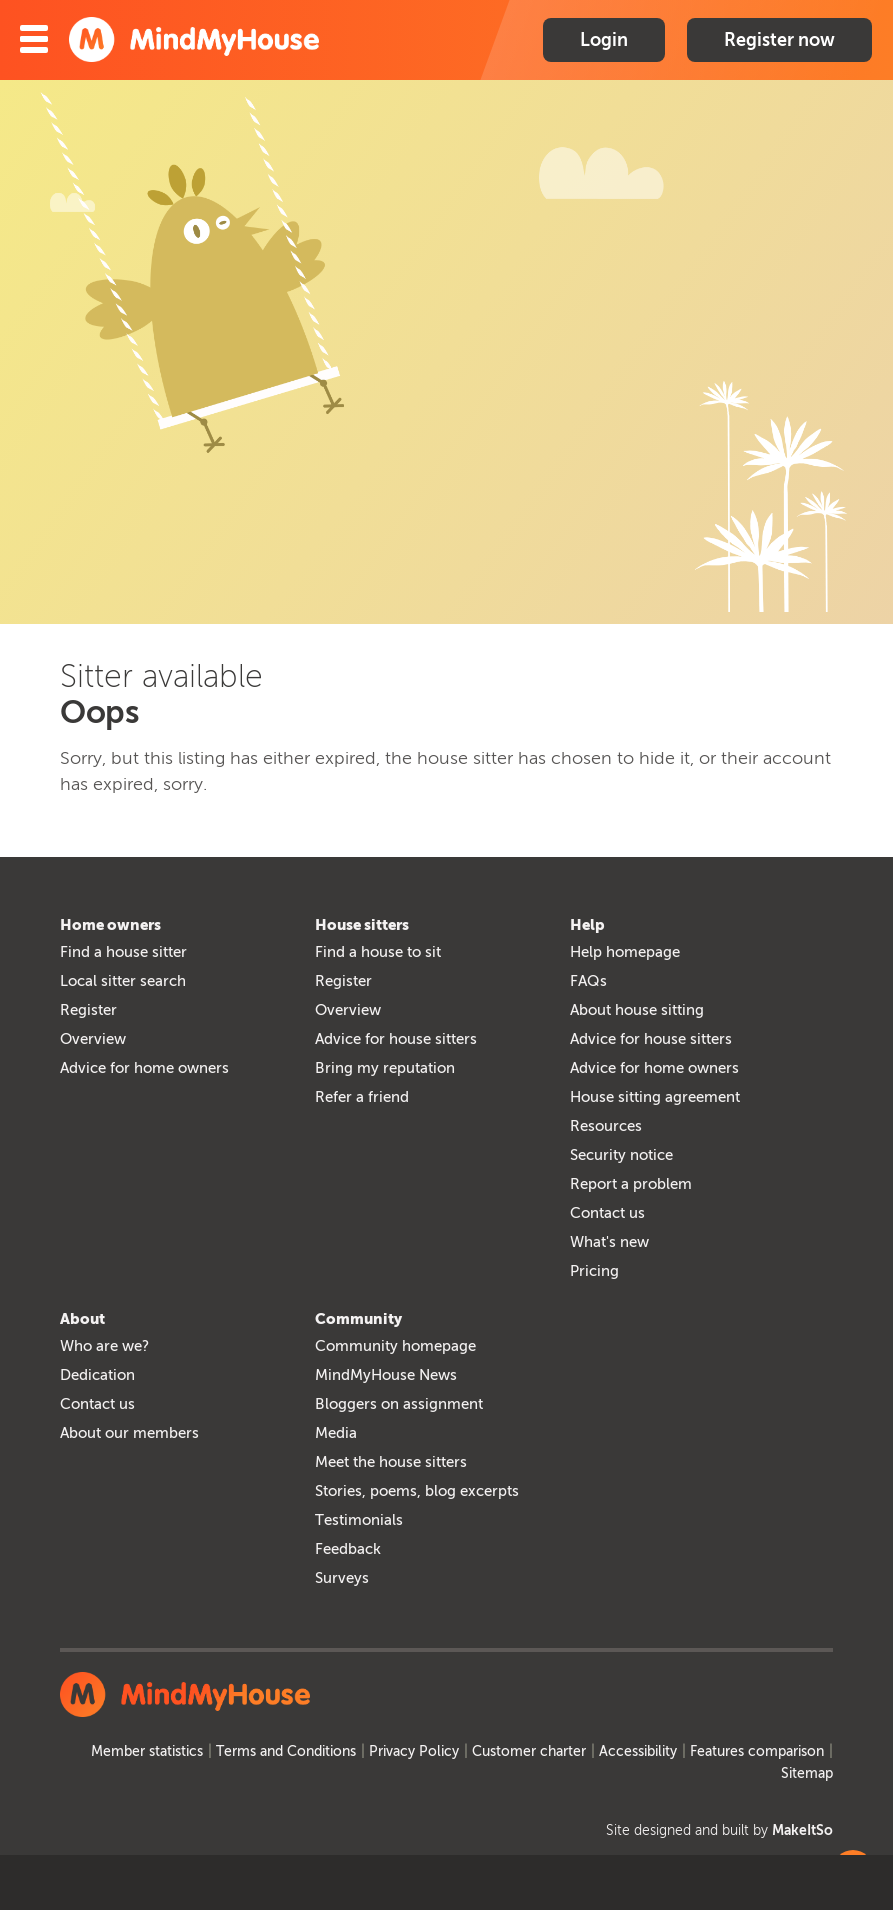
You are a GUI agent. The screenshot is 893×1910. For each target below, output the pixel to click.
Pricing (594, 1271)
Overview (93, 1039)
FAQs (588, 981)
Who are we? (104, 1346)
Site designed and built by (719, 1830)
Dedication (97, 1375)
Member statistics (147, 1751)
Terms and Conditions (286, 1751)
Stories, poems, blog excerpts (417, 1491)
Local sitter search (123, 981)
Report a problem (631, 1184)
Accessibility (638, 1751)
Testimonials (359, 1520)
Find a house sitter (123, 952)
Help (587, 925)
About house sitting (637, 1010)
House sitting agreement (655, 1097)
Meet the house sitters (391, 1462)
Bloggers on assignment (399, 1404)
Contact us (607, 1213)
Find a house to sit (378, 952)
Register (88, 1010)
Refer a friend (362, 1097)
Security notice (621, 1155)
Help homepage (625, 952)
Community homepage (395, 1346)
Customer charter (529, 1751)
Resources (606, 1126)
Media (336, 1433)
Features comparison (757, 1751)
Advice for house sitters (396, 1039)
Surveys (342, 1578)
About (82, 1319)
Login (604, 40)
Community (358, 1319)
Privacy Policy (414, 1751)
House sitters (362, 925)
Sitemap (807, 1773)
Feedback (348, 1549)
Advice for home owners (144, 1068)
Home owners (110, 925)
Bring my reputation (385, 1068)
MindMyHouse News (386, 1375)
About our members (129, 1433)
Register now (779, 40)
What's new (609, 1242)
